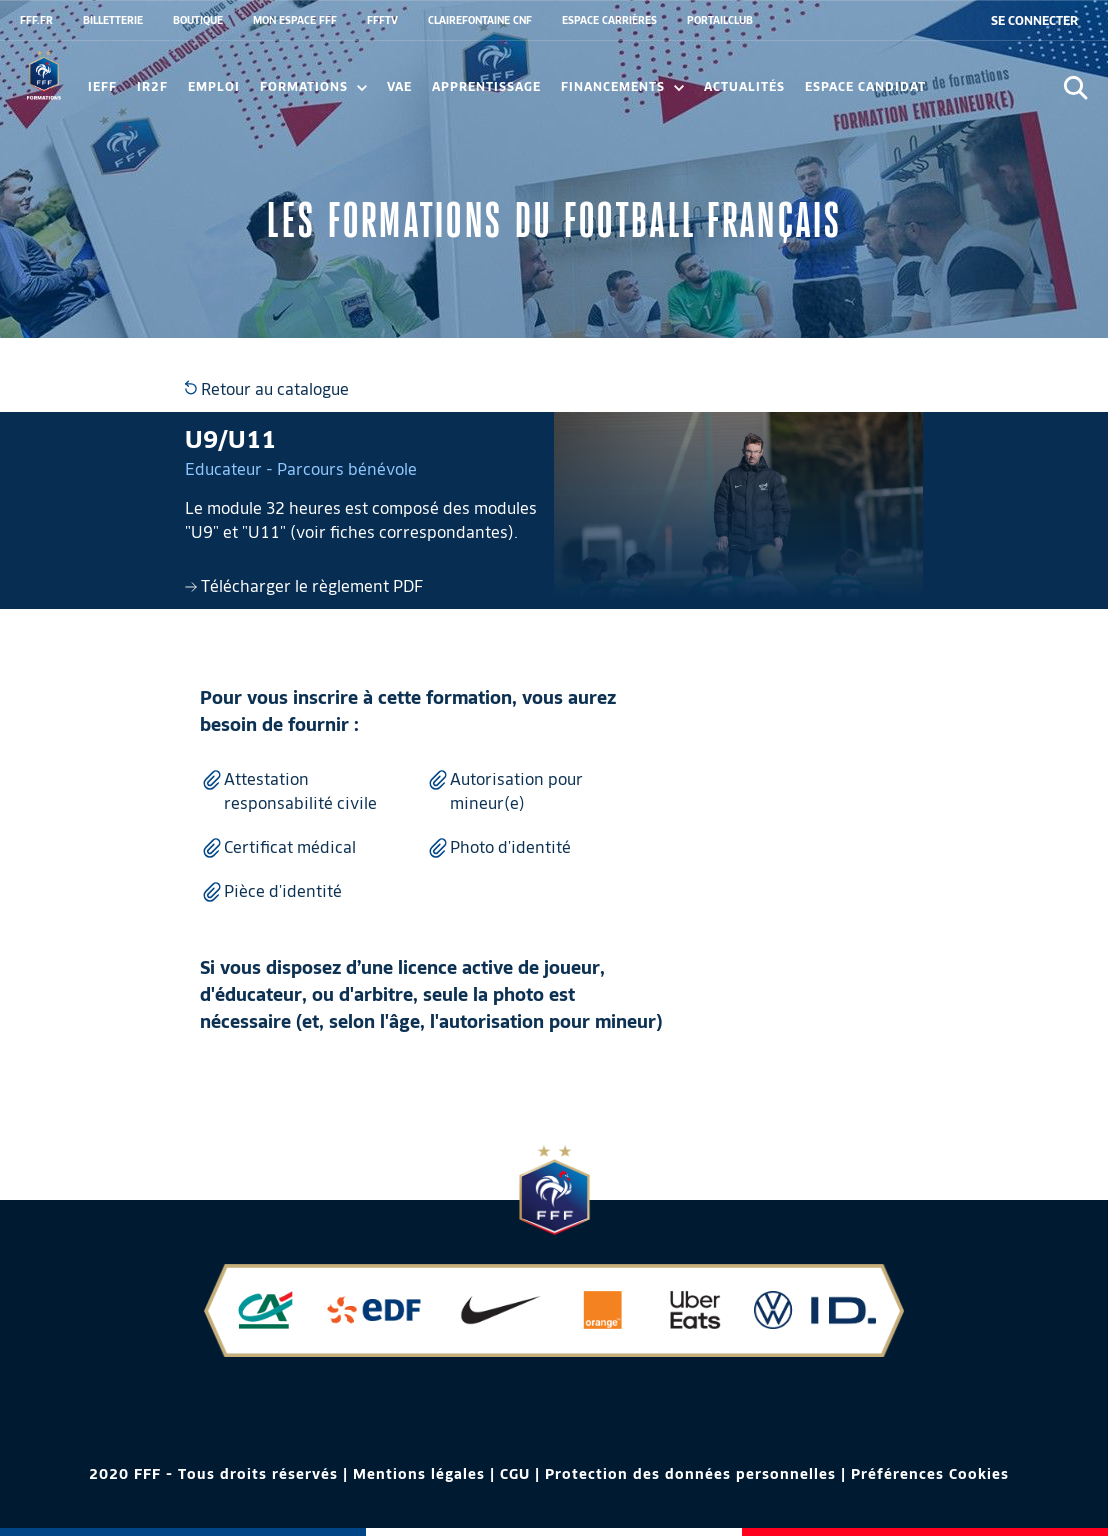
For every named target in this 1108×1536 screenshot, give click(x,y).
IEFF (102, 86)
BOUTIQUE (198, 20)
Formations (313, 86)
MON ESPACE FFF (295, 20)
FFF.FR (36, 20)
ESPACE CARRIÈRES (609, 20)
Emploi (214, 86)
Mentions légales (419, 1474)
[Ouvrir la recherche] (1075, 87)
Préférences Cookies (930, 1474)
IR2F (152, 86)
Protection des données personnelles (690, 1474)
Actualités (744, 86)
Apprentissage (486, 86)
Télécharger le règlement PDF (304, 586)
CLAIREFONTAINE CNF (480, 20)
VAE (399, 86)
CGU (515, 1474)
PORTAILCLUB (720, 20)
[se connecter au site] (1034, 21)
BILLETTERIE (113, 20)
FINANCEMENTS (622, 86)
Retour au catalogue (267, 389)
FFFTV (382, 20)
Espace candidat (865, 86)
